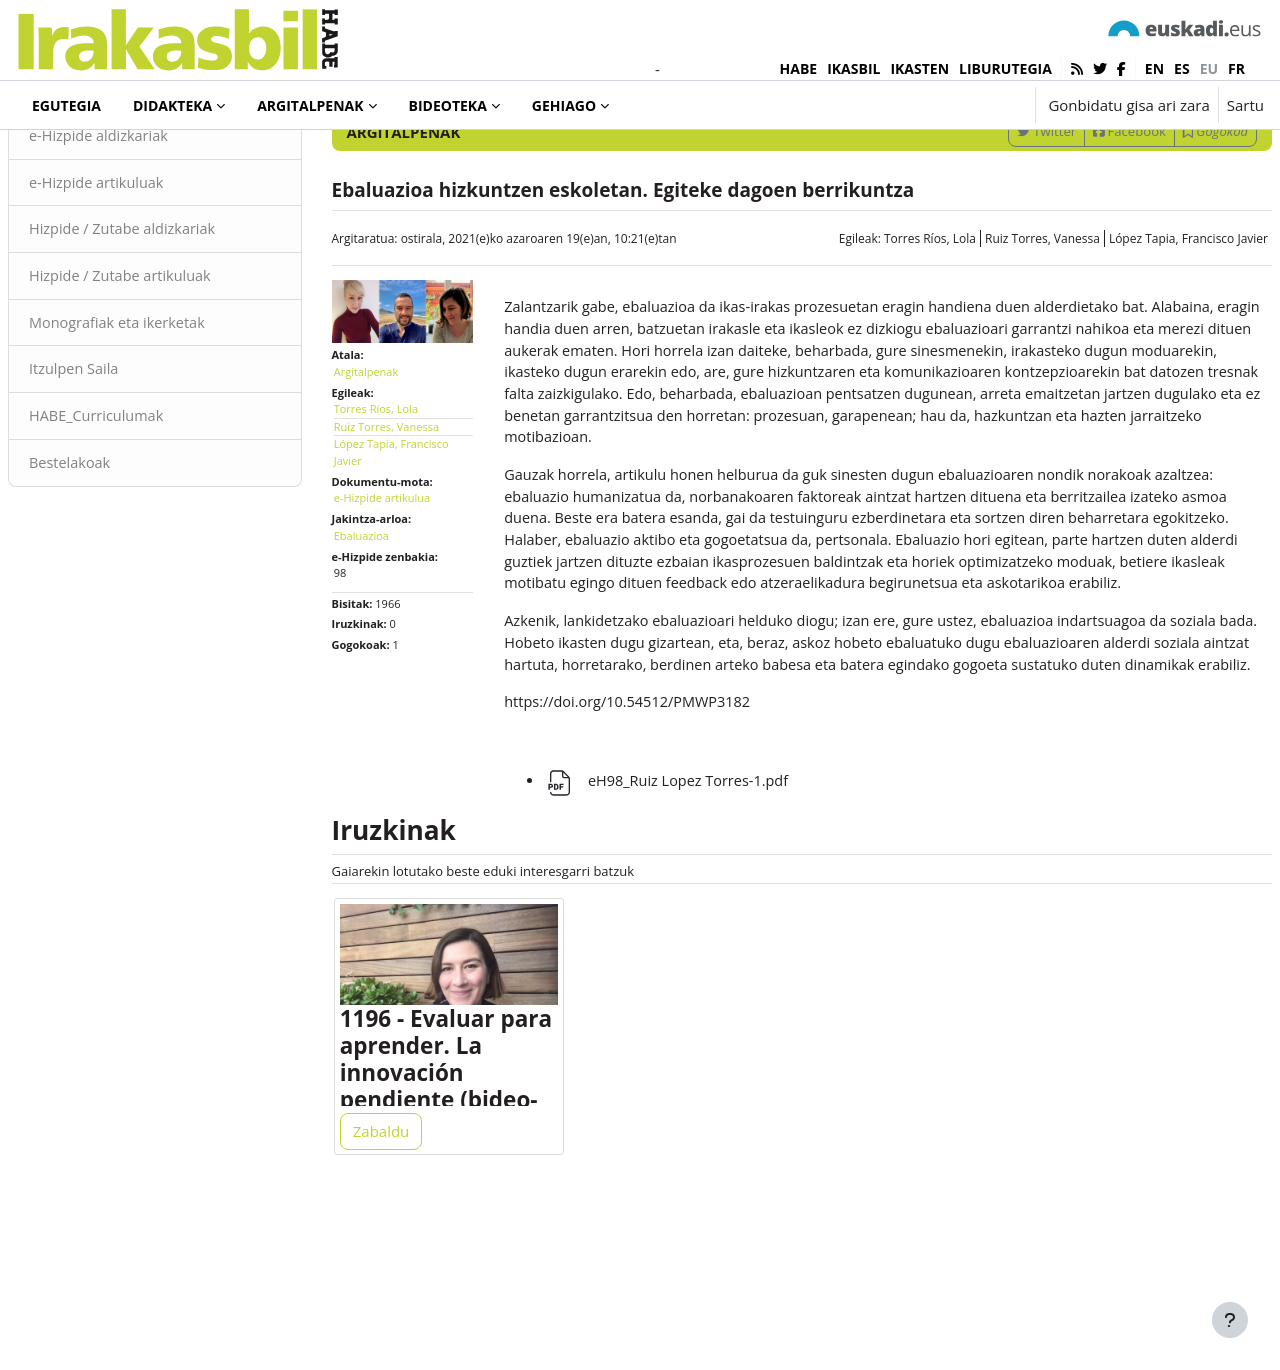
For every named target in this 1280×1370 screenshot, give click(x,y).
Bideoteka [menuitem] (448, 105)
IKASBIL (853, 68)
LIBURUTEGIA (1005, 68)
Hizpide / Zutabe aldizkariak (173, 313)
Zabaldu (405, 1282)
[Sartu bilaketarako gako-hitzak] (1050, 159)
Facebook (1081, 213)
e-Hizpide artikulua (406, 574)
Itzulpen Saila (123, 455)
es (1182, 68)
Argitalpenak (93, 159)
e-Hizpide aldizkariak (149, 218)
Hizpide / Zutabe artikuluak (171, 360)
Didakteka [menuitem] (172, 105)
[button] (957, 105)
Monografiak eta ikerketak (168, 408)
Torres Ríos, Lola (882, 320)
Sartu (1245, 105)
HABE (799, 68)
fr (1236, 68)
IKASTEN (919, 68)
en (1154, 68)
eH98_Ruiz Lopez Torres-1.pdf (682, 923)
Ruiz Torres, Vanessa (994, 320)
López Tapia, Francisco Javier (1140, 320)
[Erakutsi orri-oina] (1230, 1320)
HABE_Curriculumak (146, 503)
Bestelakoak (119, 550)
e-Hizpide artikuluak (146, 265)
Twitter (998, 213)
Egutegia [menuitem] (66, 105)
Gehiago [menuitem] (564, 105)
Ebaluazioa (385, 612)
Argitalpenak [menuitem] (310, 105)
